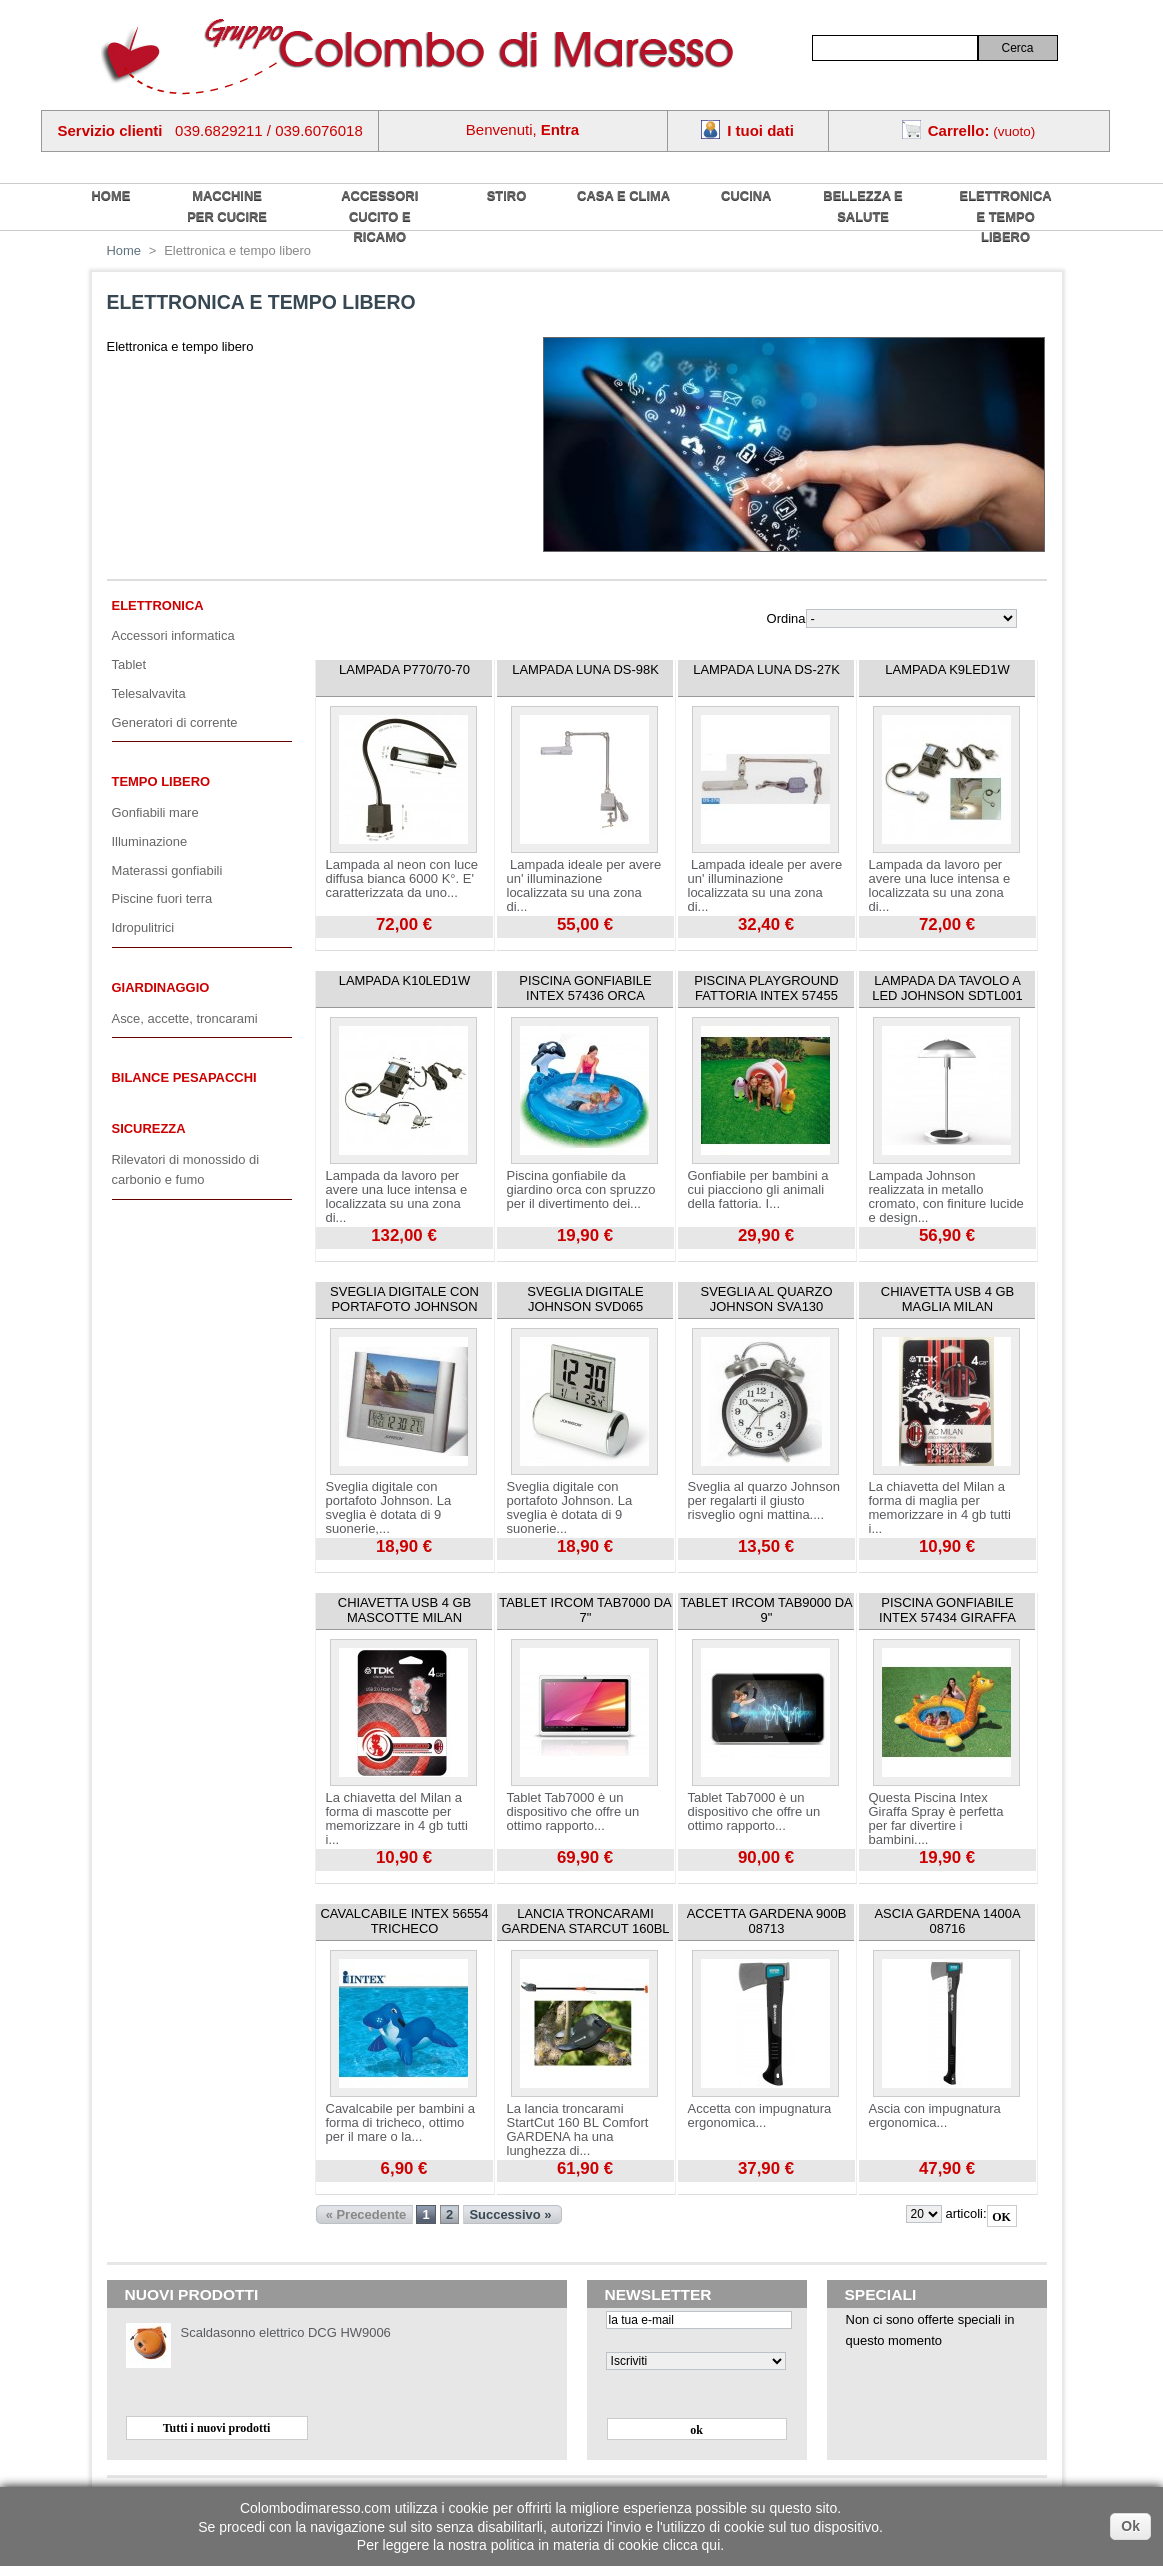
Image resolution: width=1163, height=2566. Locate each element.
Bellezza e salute (862, 206)
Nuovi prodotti (192, 2294)
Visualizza (344, 945)
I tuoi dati (760, 130)
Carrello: (959, 130)
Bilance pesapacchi (184, 1077)
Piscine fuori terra (162, 898)
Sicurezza (149, 1128)
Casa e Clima (623, 195)
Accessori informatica (173, 635)
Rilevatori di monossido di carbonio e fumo (186, 1170)
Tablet (129, 664)
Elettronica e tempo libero (1006, 216)
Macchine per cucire (227, 206)
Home (124, 250)
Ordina (786, 618)
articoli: (965, 2213)
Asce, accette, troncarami (185, 1018)
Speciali (881, 2294)
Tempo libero (161, 781)
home (111, 195)
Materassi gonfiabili (167, 870)
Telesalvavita (149, 693)
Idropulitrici (143, 927)
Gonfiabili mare (155, 812)
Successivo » (510, 2214)
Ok (1130, 2526)
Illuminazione (150, 841)
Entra (560, 129)
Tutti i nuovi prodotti (217, 2428)
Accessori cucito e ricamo (379, 216)
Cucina (746, 195)
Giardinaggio (161, 987)
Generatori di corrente (175, 722)
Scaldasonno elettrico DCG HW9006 (286, 2332)
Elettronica (158, 605)
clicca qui (692, 2545)
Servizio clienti (110, 130)
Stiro (507, 195)
